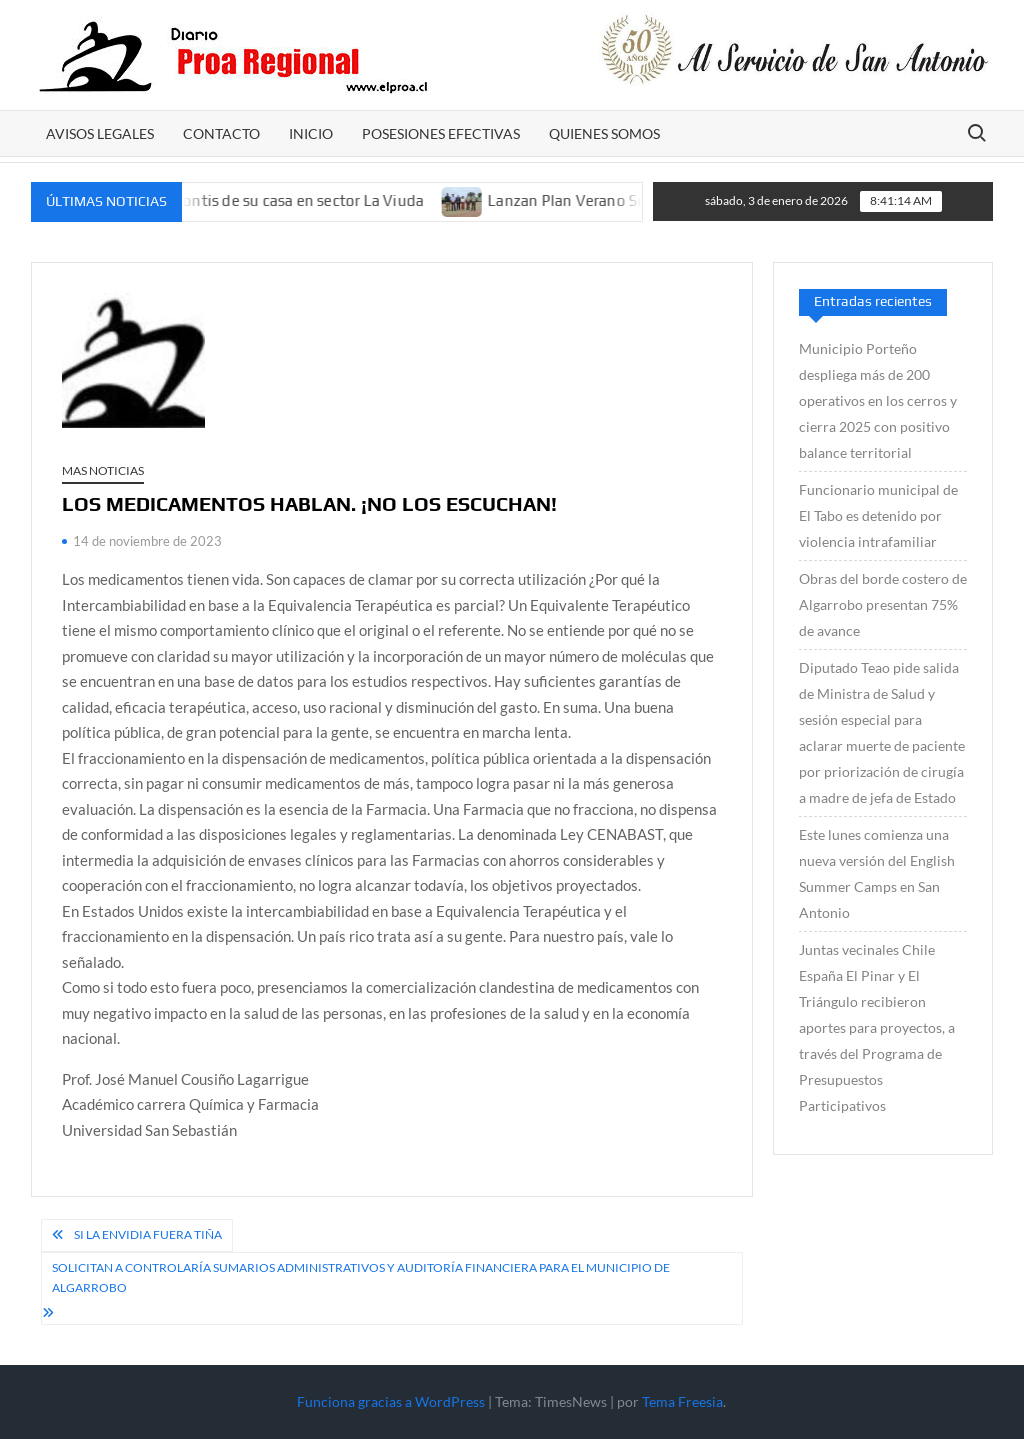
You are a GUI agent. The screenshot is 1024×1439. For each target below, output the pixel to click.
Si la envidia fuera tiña (148, 1234)
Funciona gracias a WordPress (391, 1401)
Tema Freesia (682, 1401)
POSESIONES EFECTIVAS (441, 133)
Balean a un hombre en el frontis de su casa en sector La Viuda (220, 200)
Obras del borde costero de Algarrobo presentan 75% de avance (883, 604)
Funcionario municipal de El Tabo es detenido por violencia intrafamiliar (878, 515)
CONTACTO (221, 133)
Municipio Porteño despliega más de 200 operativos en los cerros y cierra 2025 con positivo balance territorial (878, 400)
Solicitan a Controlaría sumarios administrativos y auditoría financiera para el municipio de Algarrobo (361, 1277)
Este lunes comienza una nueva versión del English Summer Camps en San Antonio (877, 873)
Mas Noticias (103, 470)
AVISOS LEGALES (100, 133)
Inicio (311, 133)
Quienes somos (604, 133)
